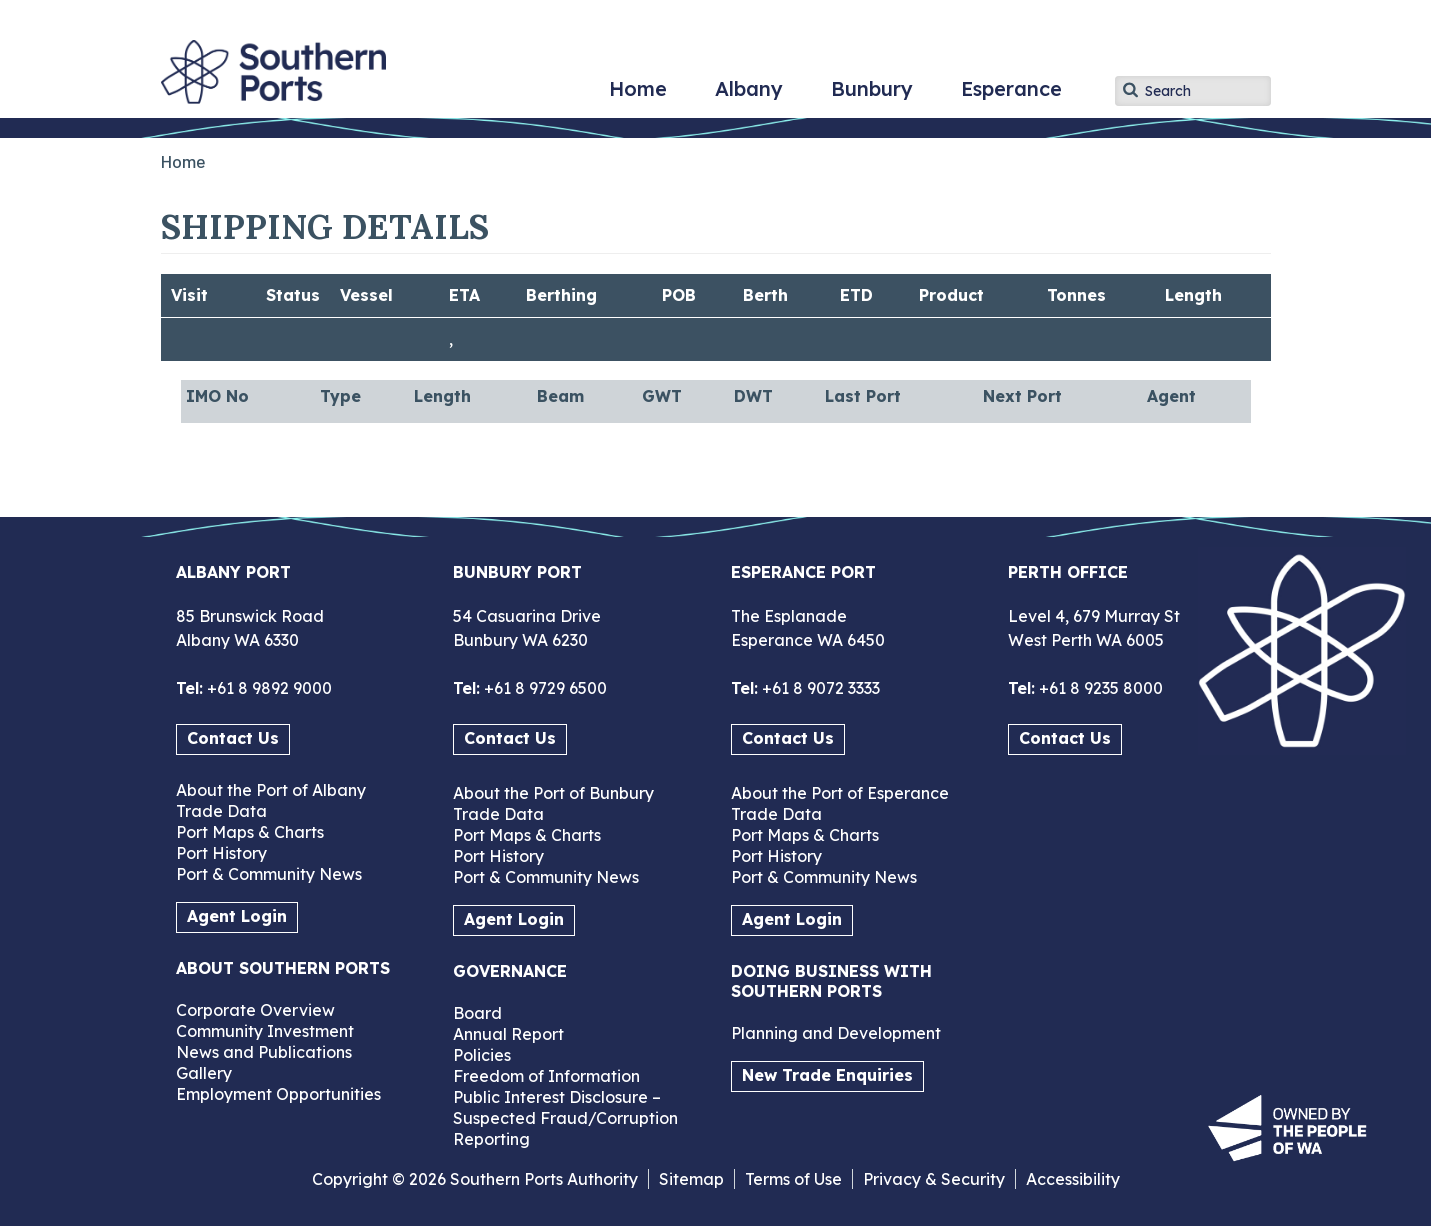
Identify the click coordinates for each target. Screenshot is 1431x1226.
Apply (1130, 90)
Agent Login (237, 916)
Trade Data (221, 811)
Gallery (204, 1073)
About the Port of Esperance (840, 793)
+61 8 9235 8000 (1099, 688)
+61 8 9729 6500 (543, 688)
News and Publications (264, 1052)
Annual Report (508, 1034)
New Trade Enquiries (827, 1075)
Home (638, 96)
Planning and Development (836, 1033)
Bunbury (872, 96)
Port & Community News (269, 874)
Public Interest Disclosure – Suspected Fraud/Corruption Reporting (565, 1118)
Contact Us (233, 738)
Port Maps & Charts (250, 832)
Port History (221, 853)
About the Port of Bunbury (553, 793)
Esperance (1011, 96)
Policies (482, 1055)
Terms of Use (793, 1179)
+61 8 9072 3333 (819, 688)
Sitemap (691, 1179)
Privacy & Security (934, 1179)
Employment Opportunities (278, 1094)
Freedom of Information (546, 1076)
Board (477, 1013)
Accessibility (1073, 1179)
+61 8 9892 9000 (267, 688)
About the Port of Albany (271, 790)
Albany (749, 96)
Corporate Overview (255, 1010)
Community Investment (265, 1031)
